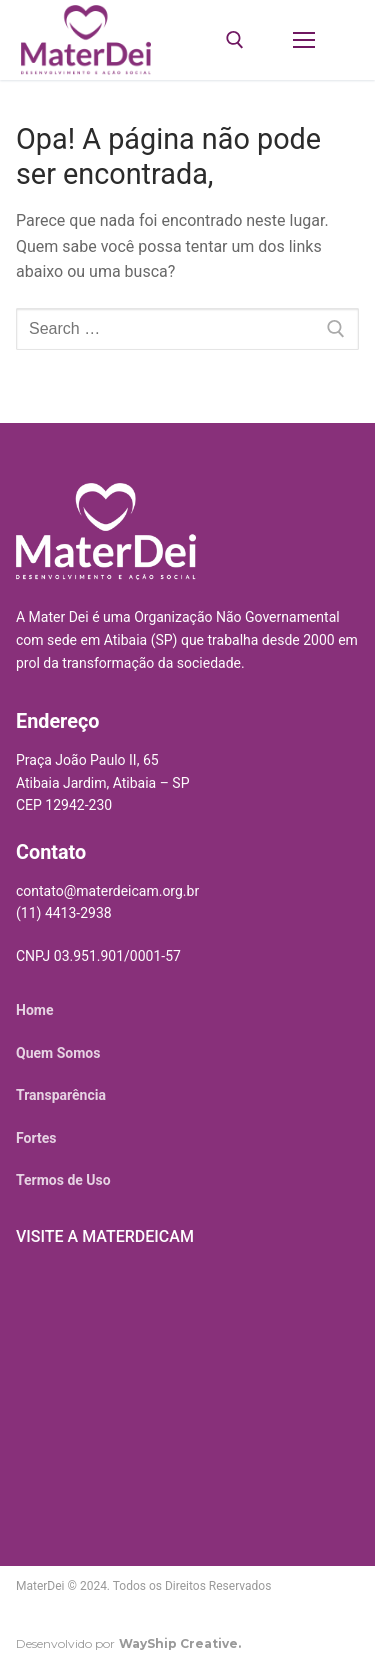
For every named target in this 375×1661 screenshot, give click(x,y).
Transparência (61, 1095)
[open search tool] (235, 40)
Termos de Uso (63, 1180)
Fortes (36, 1138)
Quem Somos (58, 1053)
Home (34, 1010)
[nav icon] (304, 40)
